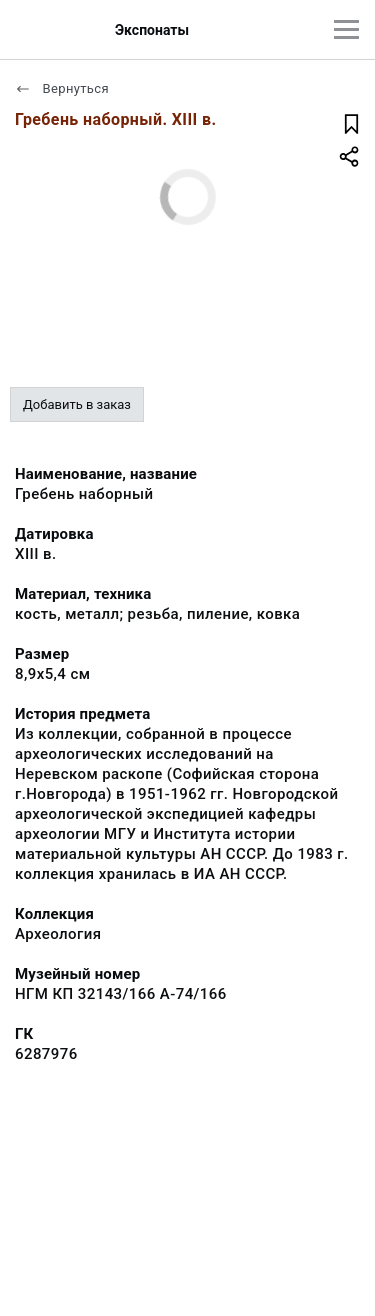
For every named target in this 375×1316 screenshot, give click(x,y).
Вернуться (62, 88)
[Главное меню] (346, 29)
